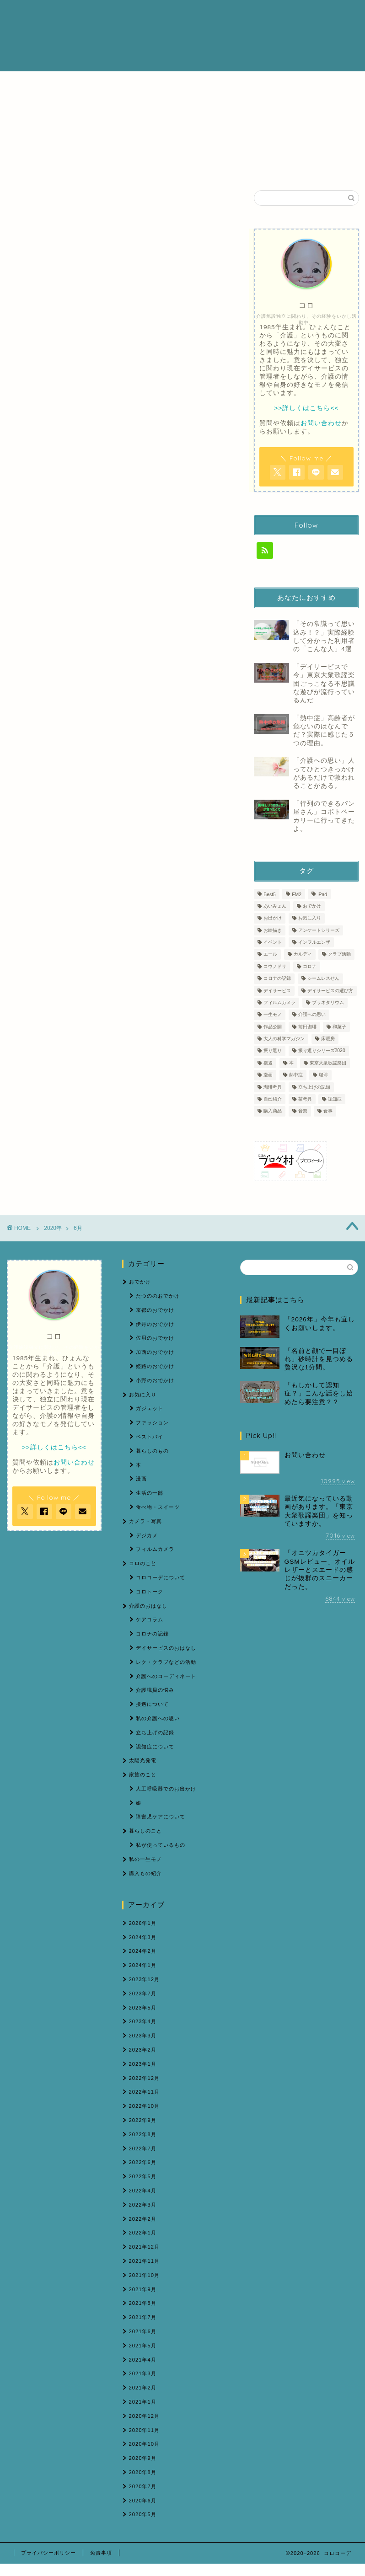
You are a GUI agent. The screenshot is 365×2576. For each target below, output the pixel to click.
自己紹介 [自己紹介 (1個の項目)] (272, 1098)
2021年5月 (142, 2345)
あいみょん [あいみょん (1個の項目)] (274, 906)
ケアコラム (149, 1619)
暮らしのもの (152, 1451)
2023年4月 (142, 2021)
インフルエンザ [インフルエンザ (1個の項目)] (314, 942)
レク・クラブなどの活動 (166, 1662)
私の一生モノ (145, 1859)
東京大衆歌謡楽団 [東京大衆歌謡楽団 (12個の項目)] (328, 1062)
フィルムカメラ (155, 1549)
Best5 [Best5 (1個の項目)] (269, 895)
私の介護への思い (158, 1718)
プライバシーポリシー (48, 2552)
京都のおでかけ (155, 1310)
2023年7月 (142, 1993)
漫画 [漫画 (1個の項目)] (268, 1075)
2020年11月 (144, 2430)
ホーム (89, 14)
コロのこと (142, 1563)
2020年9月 (142, 2458)
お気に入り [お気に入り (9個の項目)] (309, 918)
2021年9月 (142, 2289)
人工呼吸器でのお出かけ (166, 1788)
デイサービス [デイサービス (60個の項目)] (277, 990)
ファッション (152, 1422)
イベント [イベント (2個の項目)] (272, 942)
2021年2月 (142, 2387)
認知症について (155, 1746)
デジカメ (147, 1535)
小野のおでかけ (155, 1380)
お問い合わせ (98, 32)
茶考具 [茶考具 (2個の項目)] (305, 1098)
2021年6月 (142, 2331)
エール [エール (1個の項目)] (270, 954)
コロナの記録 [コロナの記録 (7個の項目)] (277, 978)
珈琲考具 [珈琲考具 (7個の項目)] (272, 1087)
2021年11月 (144, 2261)
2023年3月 (142, 2035)
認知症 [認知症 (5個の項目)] (335, 1098)
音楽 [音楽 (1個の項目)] (302, 1111)
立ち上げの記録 (155, 1732)
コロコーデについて (160, 1577)
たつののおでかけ (158, 1296)
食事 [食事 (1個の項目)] (328, 1111)
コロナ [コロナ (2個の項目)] (310, 966)
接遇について (152, 1704)
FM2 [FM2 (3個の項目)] (296, 895)
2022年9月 (142, 2120)
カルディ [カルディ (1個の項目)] (303, 954)
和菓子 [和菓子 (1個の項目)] (339, 1026)
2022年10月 (144, 2106)
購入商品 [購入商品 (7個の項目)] (272, 1111)
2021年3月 (142, 2373)
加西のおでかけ (155, 1352)
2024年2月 (142, 1951)
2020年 (53, 1228)
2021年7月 (142, 2317)
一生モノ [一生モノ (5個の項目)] (272, 1014)
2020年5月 (142, 2514)
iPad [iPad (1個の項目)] (322, 895)
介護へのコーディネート (166, 1676)
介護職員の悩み (155, 1690)
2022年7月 (142, 2148)
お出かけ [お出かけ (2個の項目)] (272, 918)
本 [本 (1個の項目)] (291, 1062)
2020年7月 (142, 2486)
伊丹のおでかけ (155, 1324)
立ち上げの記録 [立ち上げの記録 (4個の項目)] (314, 1087)
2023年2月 (142, 2049)
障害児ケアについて (160, 1816)
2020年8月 (142, 2472)
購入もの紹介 (145, 1873)
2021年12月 (144, 2247)
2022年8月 (142, 2134)
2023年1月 (142, 2064)
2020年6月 (142, 2500)
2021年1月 (142, 2402)
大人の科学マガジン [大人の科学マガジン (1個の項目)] (284, 1038)
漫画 (141, 1478)
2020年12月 (144, 2416)
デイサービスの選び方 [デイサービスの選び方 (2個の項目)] (330, 990)
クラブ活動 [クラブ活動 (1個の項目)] (339, 954)
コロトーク (149, 1591)
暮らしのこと (145, 1830)
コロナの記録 (152, 1633)
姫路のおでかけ (155, 1366)
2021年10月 (144, 2275)
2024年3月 (142, 1937)
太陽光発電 (142, 1760)
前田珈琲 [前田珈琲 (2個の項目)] (307, 1026)
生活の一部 (149, 1493)
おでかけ (140, 1281)
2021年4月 (142, 2359)
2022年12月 (144, 2078)
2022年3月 (142, 2204)
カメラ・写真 (145, 1521)
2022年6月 (142, 2162)
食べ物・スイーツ (158, 1507)
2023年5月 (142, 2007)
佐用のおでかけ (155, 1338)
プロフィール (129, 14)
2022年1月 (142, 2232)
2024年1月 (142, 1965)
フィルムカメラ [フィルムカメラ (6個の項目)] (279, 1002)
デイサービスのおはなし (166, 1648)
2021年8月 (142, 2303)
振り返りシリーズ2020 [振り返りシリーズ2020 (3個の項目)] (321, 1050)
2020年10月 (144, 2444)
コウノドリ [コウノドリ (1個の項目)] (274, 966)
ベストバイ (149, 1436)
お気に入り (142, 1394)
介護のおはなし (182, 14)
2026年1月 (142, 1923)
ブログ (225, 14)
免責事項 (101, 2552)
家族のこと (142, 1774)
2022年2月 (142, 2219)
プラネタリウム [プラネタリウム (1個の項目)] (328, 1002)
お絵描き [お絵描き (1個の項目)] (272, 930)
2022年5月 (142, 2176)
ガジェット (149, 1408)
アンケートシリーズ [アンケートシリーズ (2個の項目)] (318, 930)
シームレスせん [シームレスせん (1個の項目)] (323, 978)
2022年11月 (144, 2092)
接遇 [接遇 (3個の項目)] (268, 1062)
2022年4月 (142, 2190)
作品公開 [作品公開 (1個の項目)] (272, 1026)
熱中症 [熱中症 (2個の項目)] (296, 1075)
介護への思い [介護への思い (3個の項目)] (312, 1014)
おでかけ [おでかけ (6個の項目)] (312, 906)
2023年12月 (144, 1979)
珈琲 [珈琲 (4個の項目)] (323, 1075)
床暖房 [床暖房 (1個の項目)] (328, 1038)
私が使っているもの (160, 1845)
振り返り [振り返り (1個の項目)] (272, 1050)
